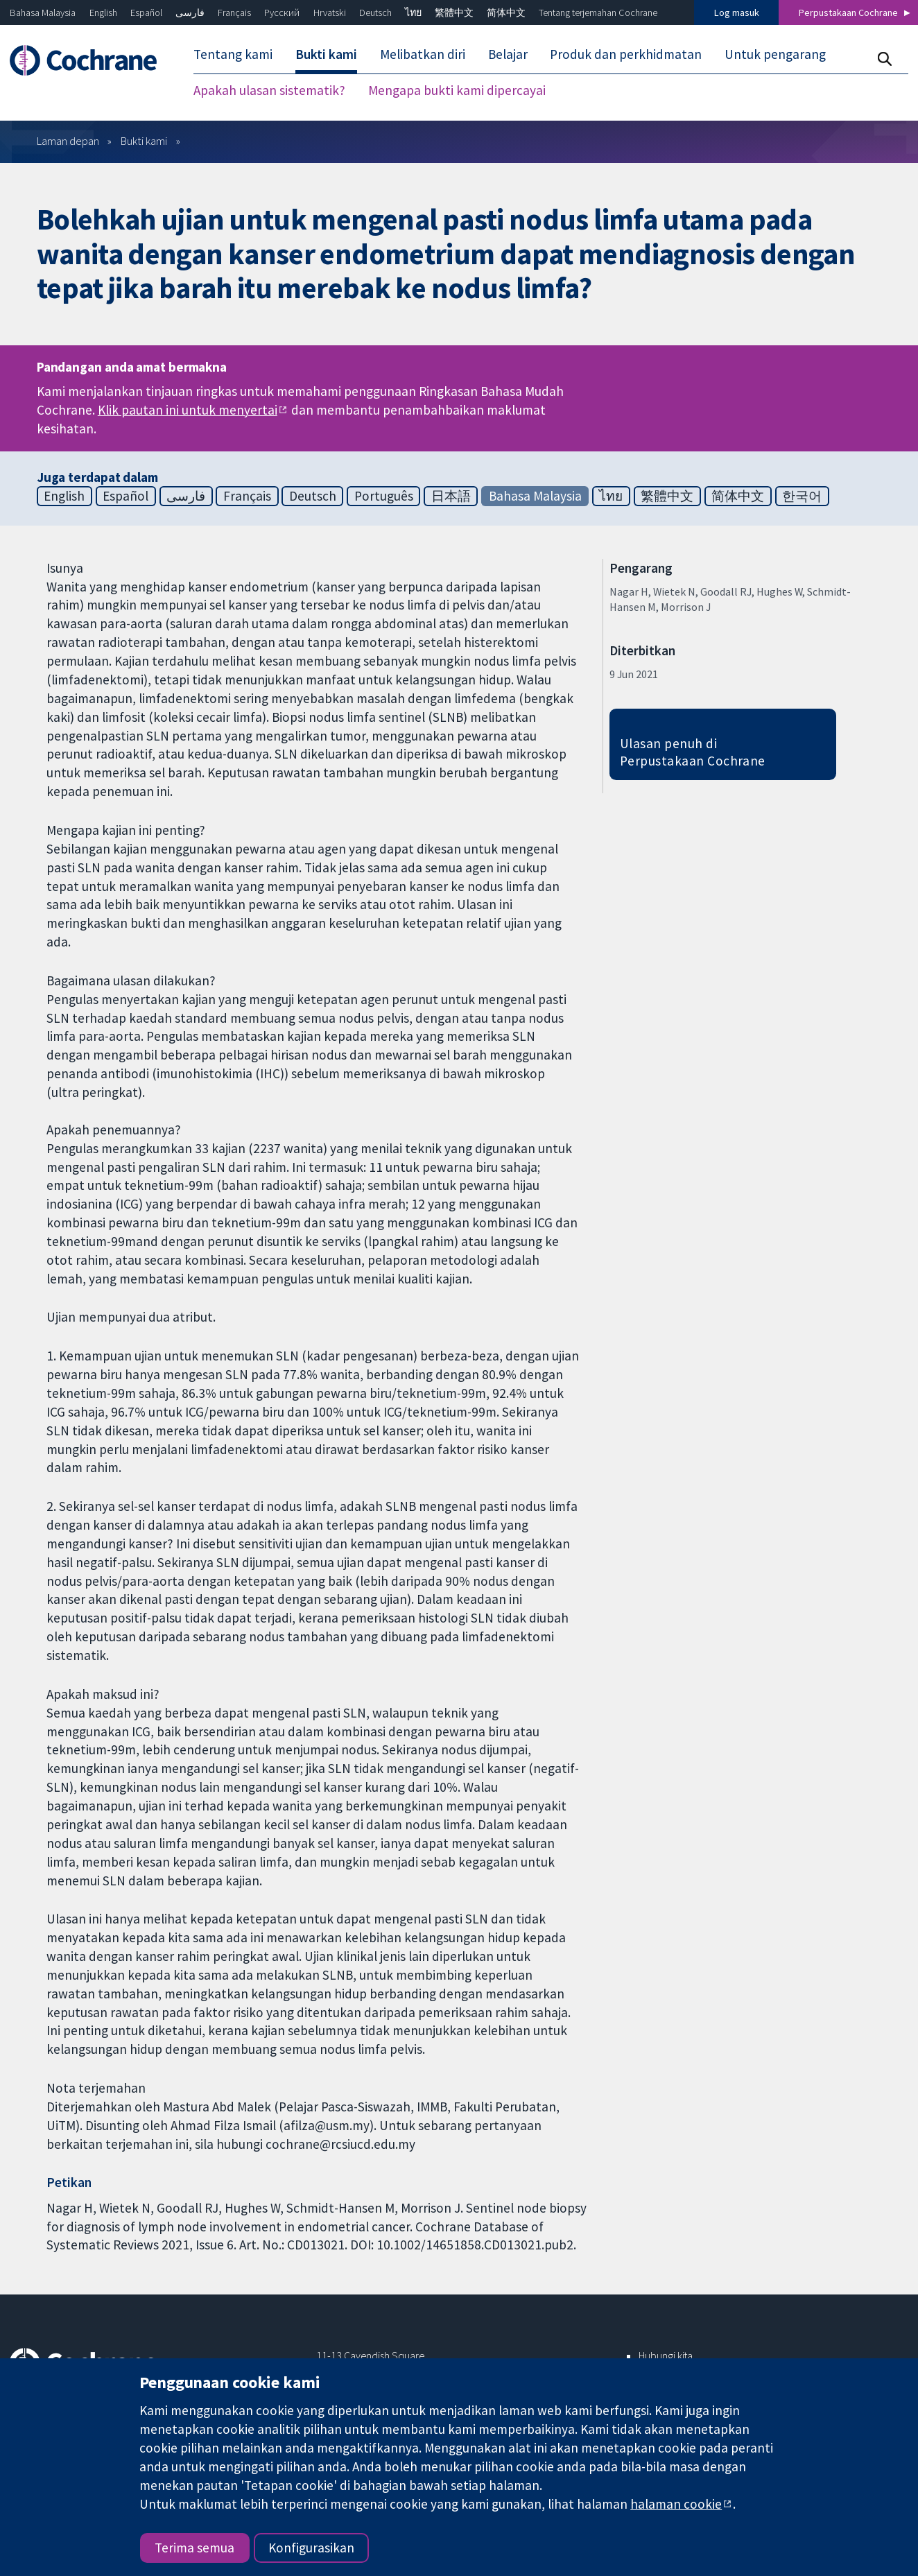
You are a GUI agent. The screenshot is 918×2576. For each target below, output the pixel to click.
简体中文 (506, 12)
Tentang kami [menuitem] (232, 54)
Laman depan (68, 141)
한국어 (802, 495)
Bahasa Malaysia (43, 12)
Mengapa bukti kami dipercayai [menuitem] (457, 90)
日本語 (451, 495)
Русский (282, 12)
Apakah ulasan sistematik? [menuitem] (269, 90)
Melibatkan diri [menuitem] (422, 54)
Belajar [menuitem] (508, 54)
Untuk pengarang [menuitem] (775, 54)
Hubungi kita (666, 2355)
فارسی (190, 12)
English (103, 12)
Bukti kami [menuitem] (326, 54)
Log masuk (736, 12)
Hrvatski (329, 12)
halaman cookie (676, 2504)
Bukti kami (144, 141)
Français (234, 12)
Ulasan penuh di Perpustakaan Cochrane (692, 752)
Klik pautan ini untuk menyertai (187, 409)
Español (146, 12)
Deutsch (375, 12)
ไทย (413, 12)
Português (383, 495)
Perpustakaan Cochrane (848, 12)
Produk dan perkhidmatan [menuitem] (626, 54)
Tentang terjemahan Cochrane (598, 12)
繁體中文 (454, 12)
